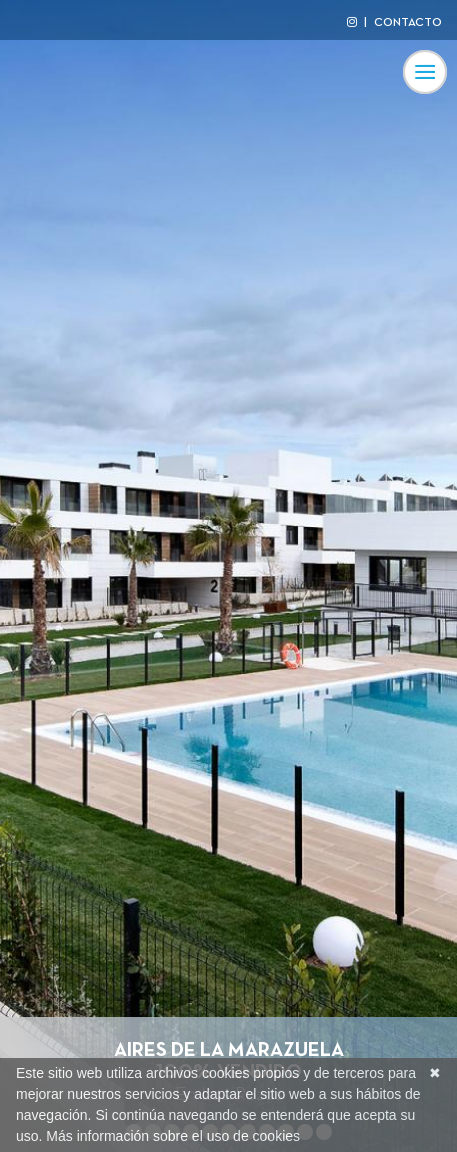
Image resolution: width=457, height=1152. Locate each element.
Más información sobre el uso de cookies (173, 1136)
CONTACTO (408, 23)
